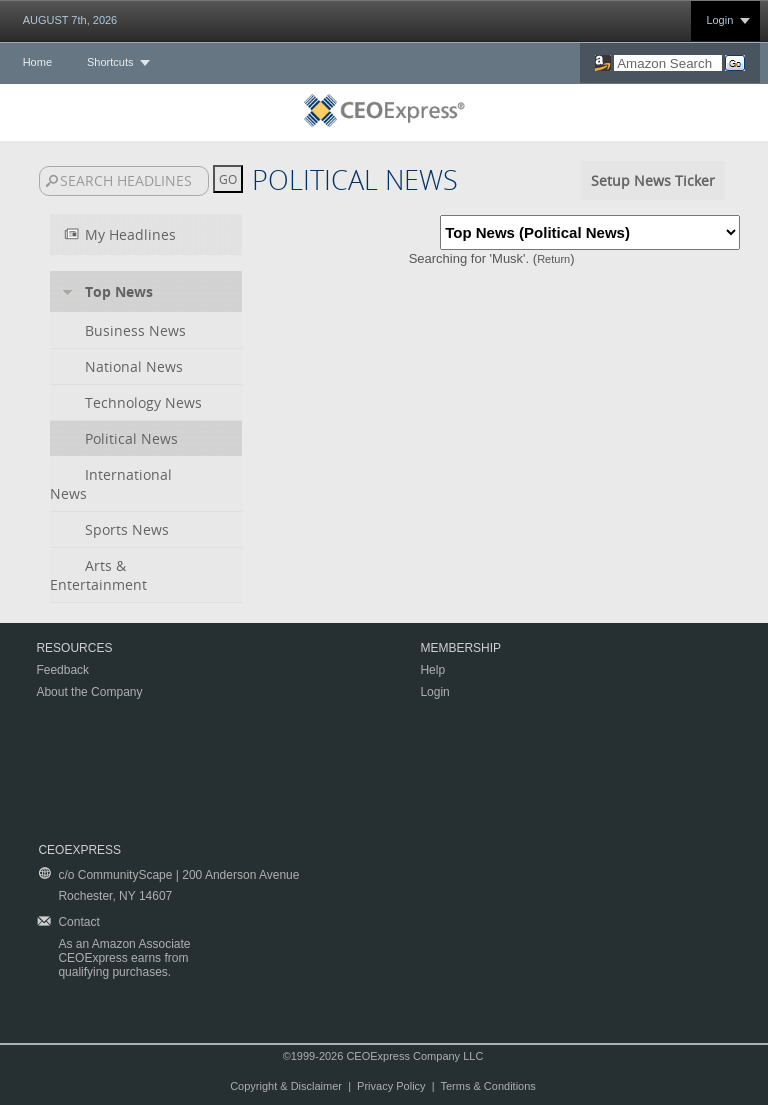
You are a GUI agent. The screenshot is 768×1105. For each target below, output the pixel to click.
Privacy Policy (391, 1086)
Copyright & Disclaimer (286, 1086)
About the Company (89, 692)
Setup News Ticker (653, 180)
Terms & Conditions (487, 1086)
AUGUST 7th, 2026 (70, 20)
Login (719, 20)
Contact (78, 922)
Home (37, 62)
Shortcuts (110, 62)
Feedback (62, 670)
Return (553, 259)
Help (432, 670)
